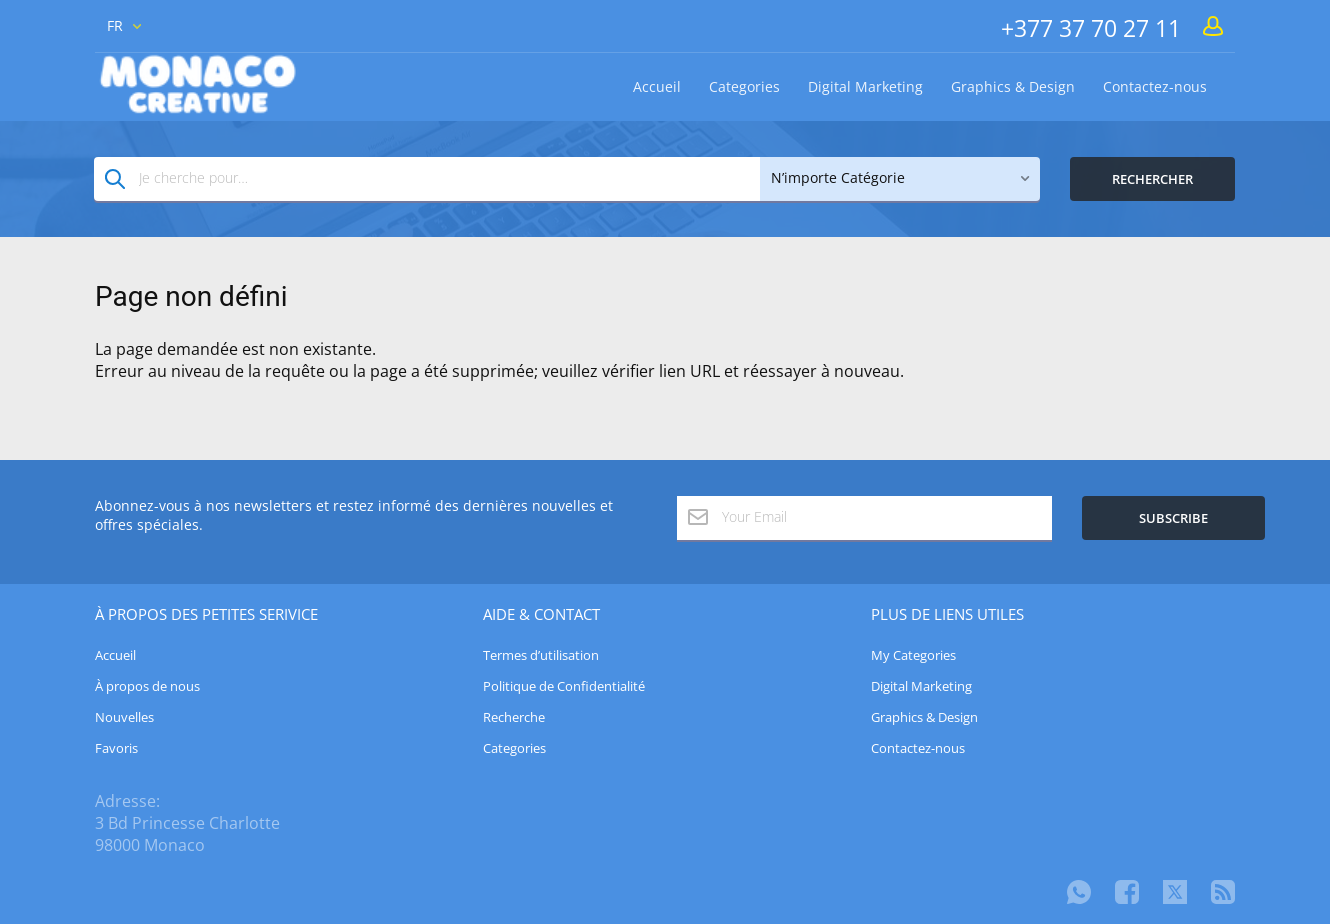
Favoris (116, 748)
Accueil (657, 86)
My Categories (913, 655)
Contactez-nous (1155, 86)
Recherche (514, 717)
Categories (744, 86)
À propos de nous (147, 686)
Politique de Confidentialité (564, 686)
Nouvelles (124, 717)
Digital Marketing (865, 86)
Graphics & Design (1013, 86)
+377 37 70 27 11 (1091, 28)
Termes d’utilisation (541, 655)
